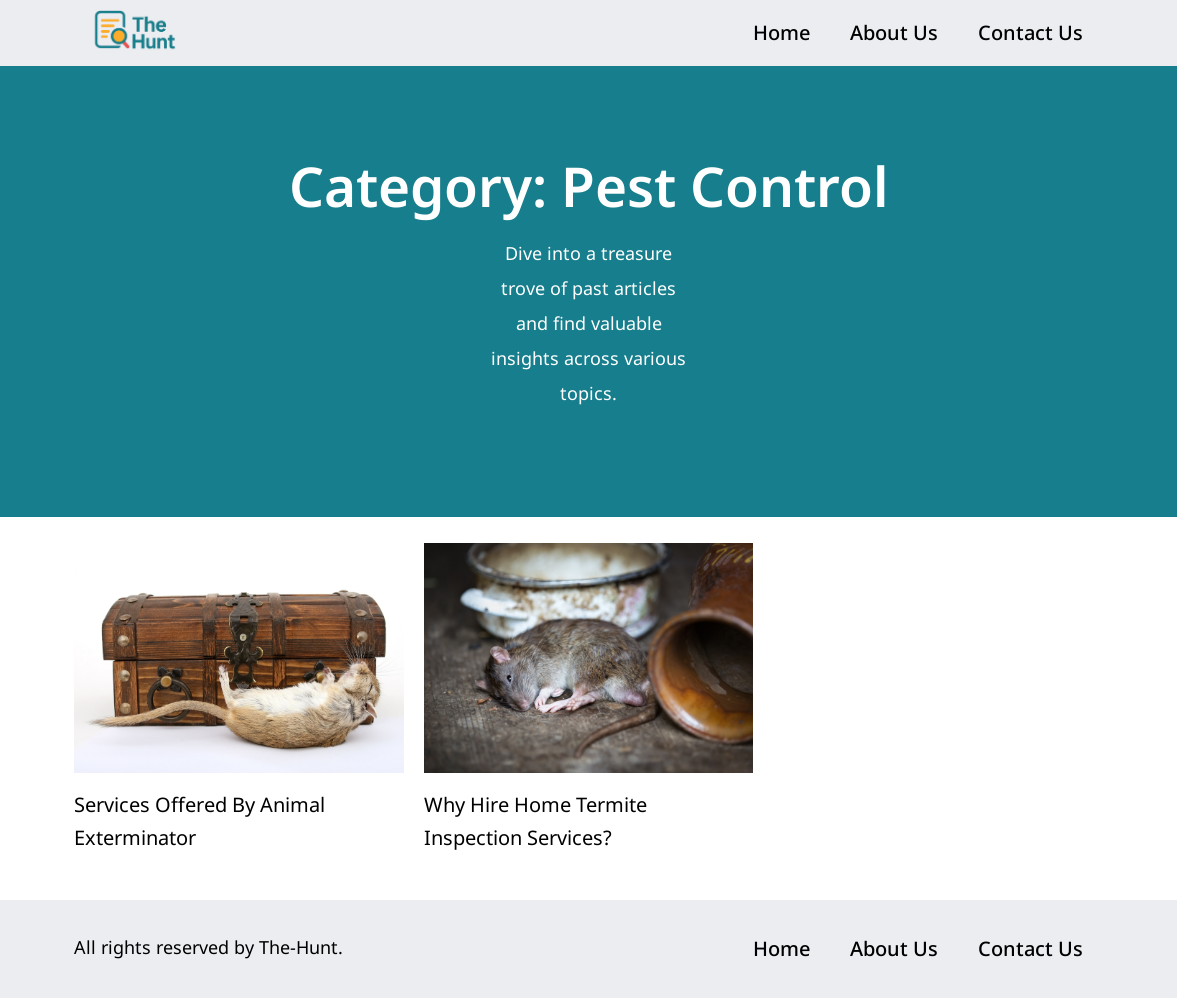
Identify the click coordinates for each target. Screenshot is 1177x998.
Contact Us (1030, 32)
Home (781, 32)
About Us (894, 32)
